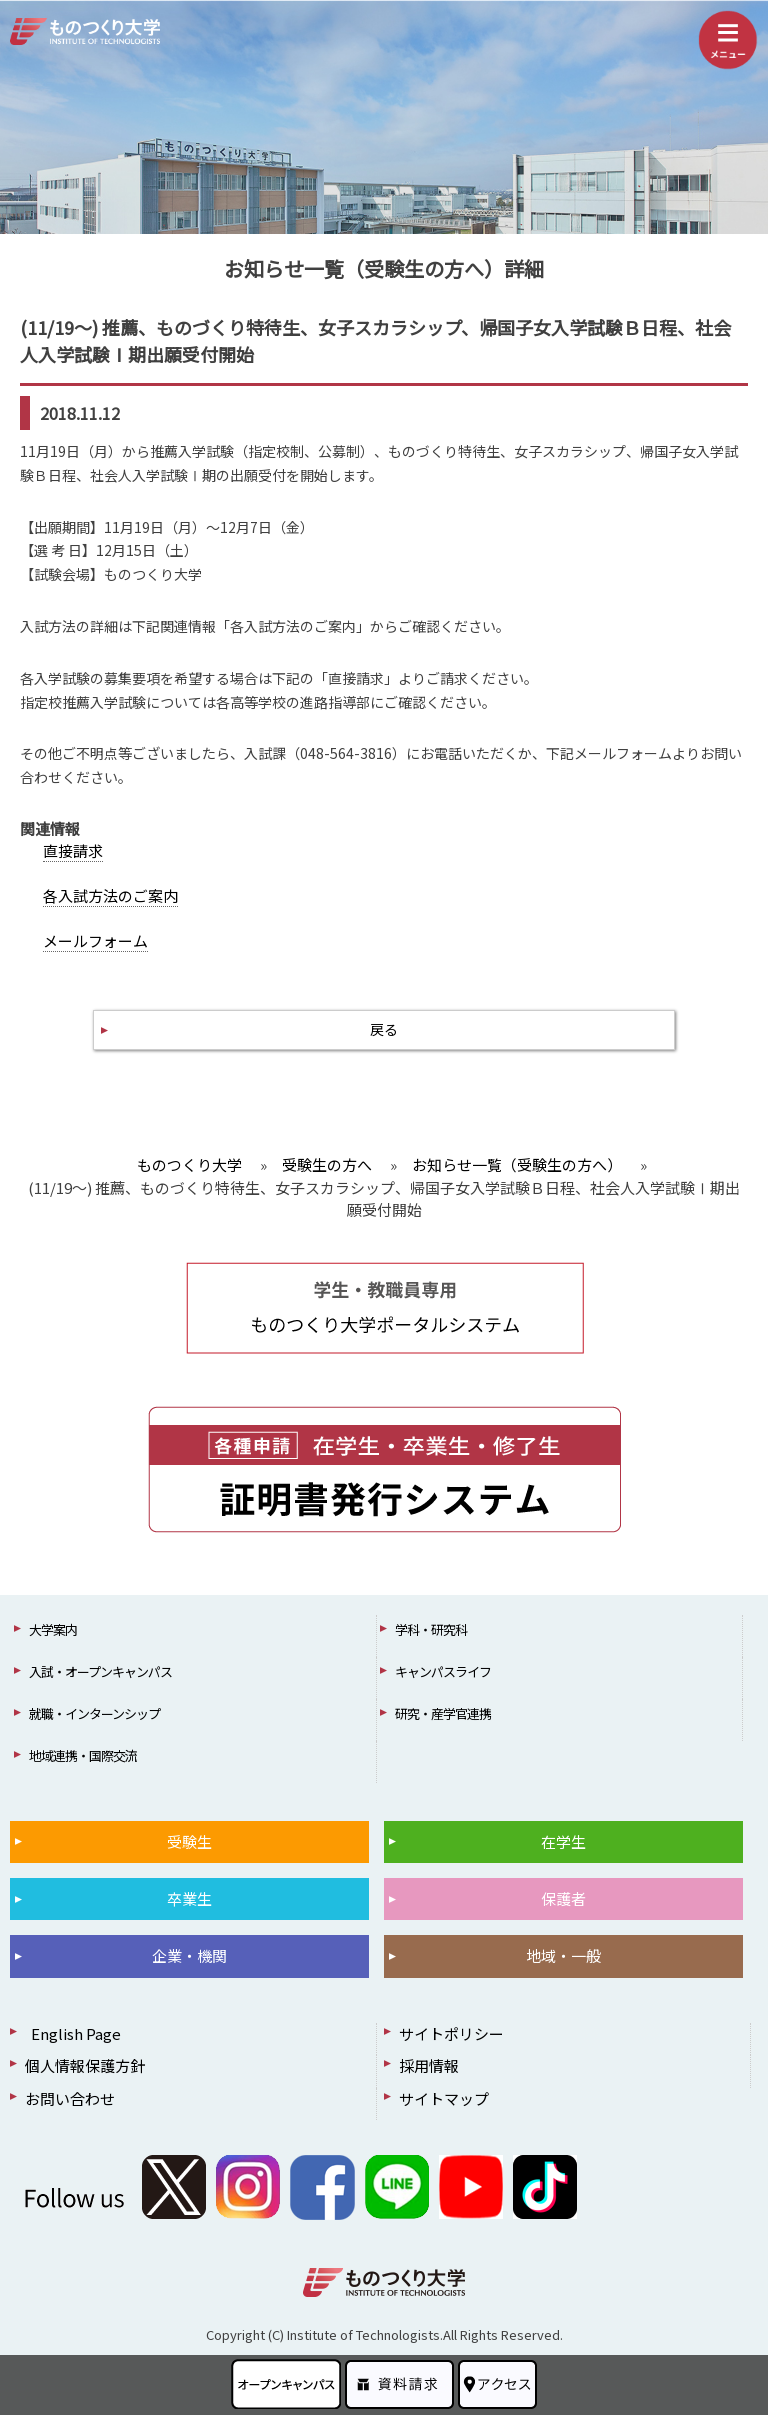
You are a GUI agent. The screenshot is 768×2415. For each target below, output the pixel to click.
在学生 (563, 1841)
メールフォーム (95, 940)
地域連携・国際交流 (83, 1755)
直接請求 (73, 850)
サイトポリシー (451, 2033)
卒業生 (189, 1898)
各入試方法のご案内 (110, 895)
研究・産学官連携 (443, 1713)
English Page (73, 2033)
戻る (384, 1029)
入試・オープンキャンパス (100, 1671)
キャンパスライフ (443, 1671)
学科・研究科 (431, 1629)
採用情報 (429, 2065)
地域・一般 (563, 1955)
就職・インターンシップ (94, 1713)
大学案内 (53, 1629)
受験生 (189, 1841)
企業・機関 (189, 1955)
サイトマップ (444, 2098)
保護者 (563, 1898)
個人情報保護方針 (85, 2065)
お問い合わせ (70, 2098)
